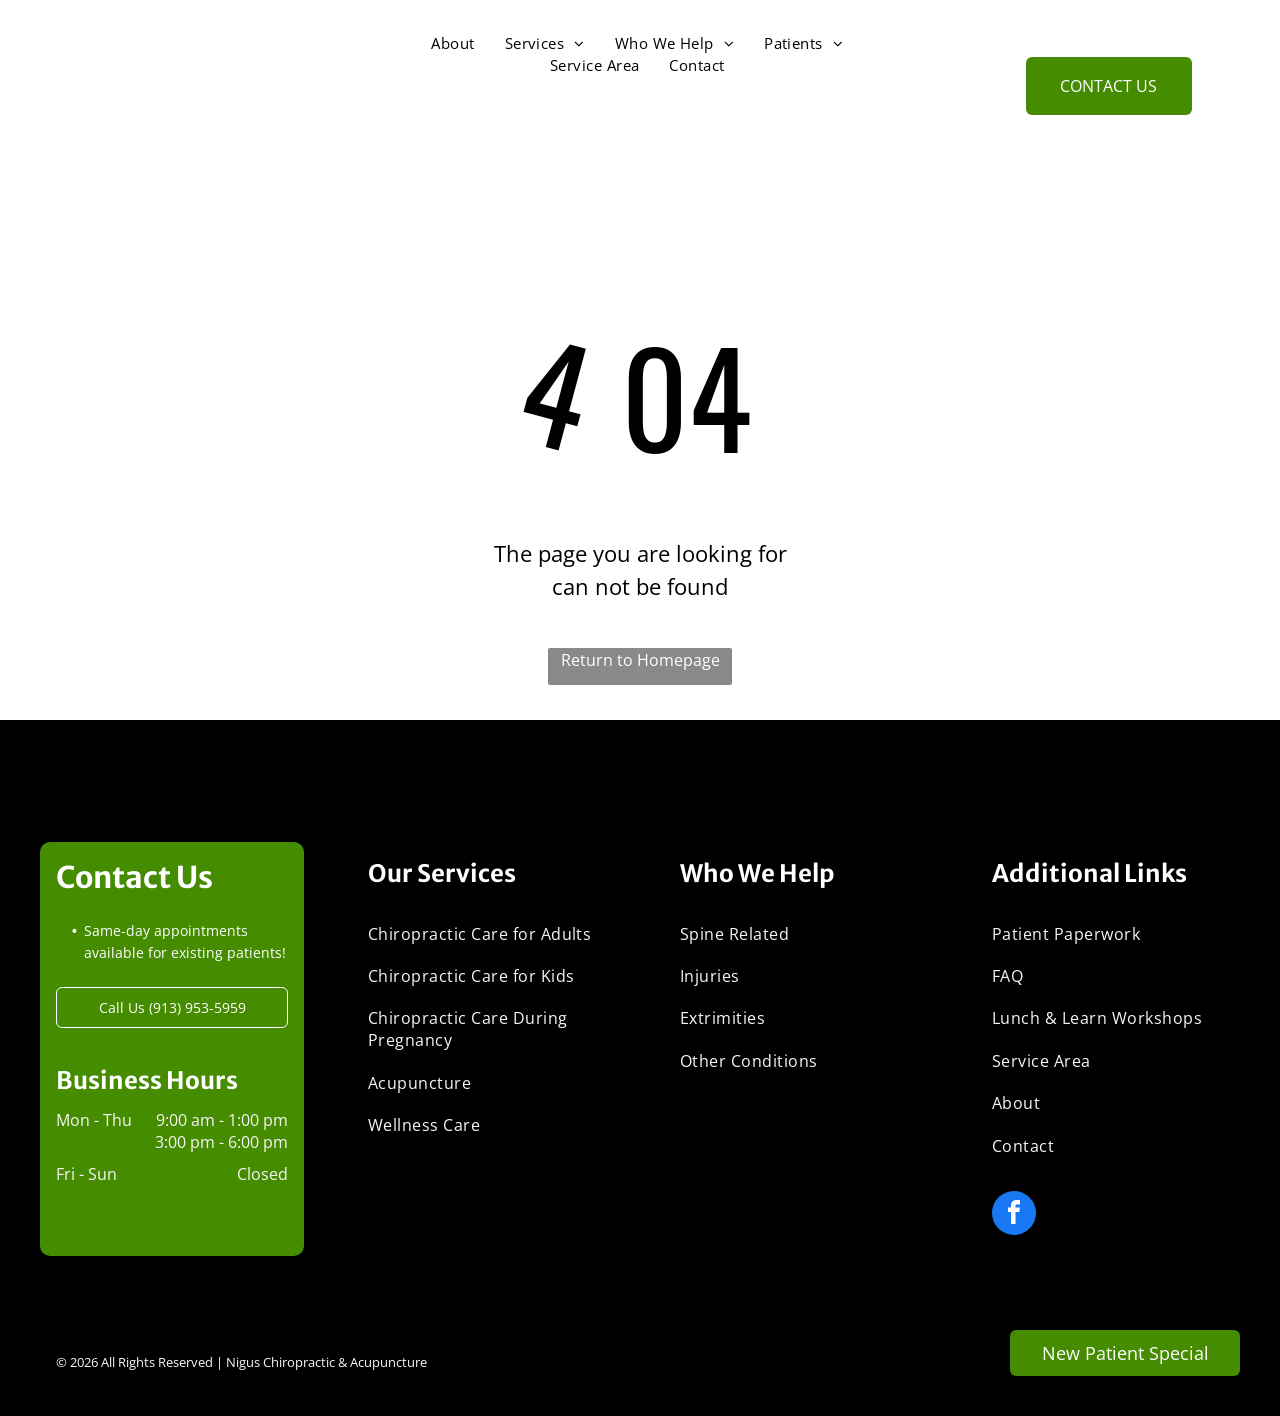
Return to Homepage (640, 660)
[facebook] (1014, 1215)
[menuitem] (452, 43)
